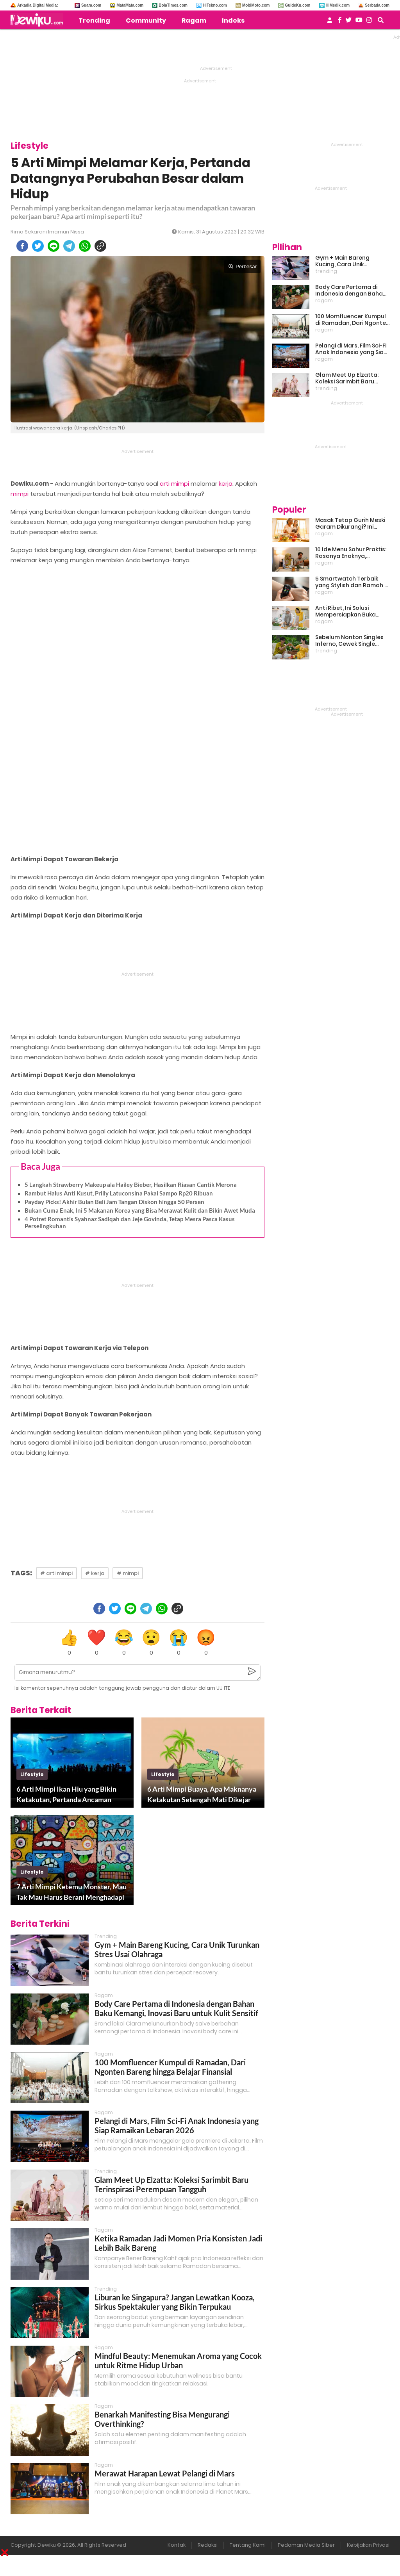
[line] (53, 246)
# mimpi (128, 1573)
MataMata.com (129, 5)
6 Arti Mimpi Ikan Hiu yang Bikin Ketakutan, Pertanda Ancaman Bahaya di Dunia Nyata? (66, 1795)
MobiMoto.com (256, 5)
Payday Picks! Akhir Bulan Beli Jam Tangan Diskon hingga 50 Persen (114, 1201)
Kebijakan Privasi (368, 2545)
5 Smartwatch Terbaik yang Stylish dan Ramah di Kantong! (352, 582)
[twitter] (38, 246)
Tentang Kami (248, 2545)
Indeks (233, 20)
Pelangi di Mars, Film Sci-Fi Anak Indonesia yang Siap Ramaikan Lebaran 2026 (177, 2125)
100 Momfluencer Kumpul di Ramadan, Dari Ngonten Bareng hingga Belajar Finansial (170, 2067)
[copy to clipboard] (100, 246)
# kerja (94, 1573)
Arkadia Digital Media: (37, 5)
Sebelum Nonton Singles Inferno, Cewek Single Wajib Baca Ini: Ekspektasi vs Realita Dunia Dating (350, 640)
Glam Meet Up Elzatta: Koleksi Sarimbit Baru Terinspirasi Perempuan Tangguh (171, 2184)
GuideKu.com (297, 5)
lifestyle (32, 1774)
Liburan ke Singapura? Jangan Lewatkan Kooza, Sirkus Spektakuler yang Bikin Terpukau (175, 2302)
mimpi (20, 494)
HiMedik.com (338, 5)
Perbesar (242, 266)
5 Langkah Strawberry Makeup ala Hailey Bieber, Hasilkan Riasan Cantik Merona (131, 1184)
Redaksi (208, 2545)
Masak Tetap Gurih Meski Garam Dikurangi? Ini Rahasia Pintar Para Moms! (350, 523)
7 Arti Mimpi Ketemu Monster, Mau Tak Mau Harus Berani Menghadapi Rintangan (71, 1892)
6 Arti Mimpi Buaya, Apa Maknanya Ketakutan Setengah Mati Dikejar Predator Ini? (201, 1795)
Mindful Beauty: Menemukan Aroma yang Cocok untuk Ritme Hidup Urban (178, 2360)
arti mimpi (174, 483)
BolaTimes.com (173, 5)
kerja (225, 483)
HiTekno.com (215, 5)
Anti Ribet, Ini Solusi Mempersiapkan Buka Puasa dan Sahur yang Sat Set (352, 611)
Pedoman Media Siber (306, 2545)
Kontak (177, 2545)
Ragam (194, 20)
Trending (94, 20)
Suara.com (91, 5)
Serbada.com (377, 5)
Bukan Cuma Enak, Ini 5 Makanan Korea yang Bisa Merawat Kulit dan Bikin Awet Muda (140, 1210)
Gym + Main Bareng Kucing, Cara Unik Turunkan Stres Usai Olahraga (343, 261)
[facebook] (22, 246)
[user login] (329, 22)
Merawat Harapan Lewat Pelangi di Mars (165, 2473)
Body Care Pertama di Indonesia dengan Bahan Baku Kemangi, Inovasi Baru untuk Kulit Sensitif (176, 2008)
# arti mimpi (56, 1573)
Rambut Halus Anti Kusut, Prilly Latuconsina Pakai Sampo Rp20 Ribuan (119, 1193)
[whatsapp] (85, 246)
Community (146, 20)
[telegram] (69, 246)
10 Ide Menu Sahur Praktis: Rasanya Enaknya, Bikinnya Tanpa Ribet (350, 552)
